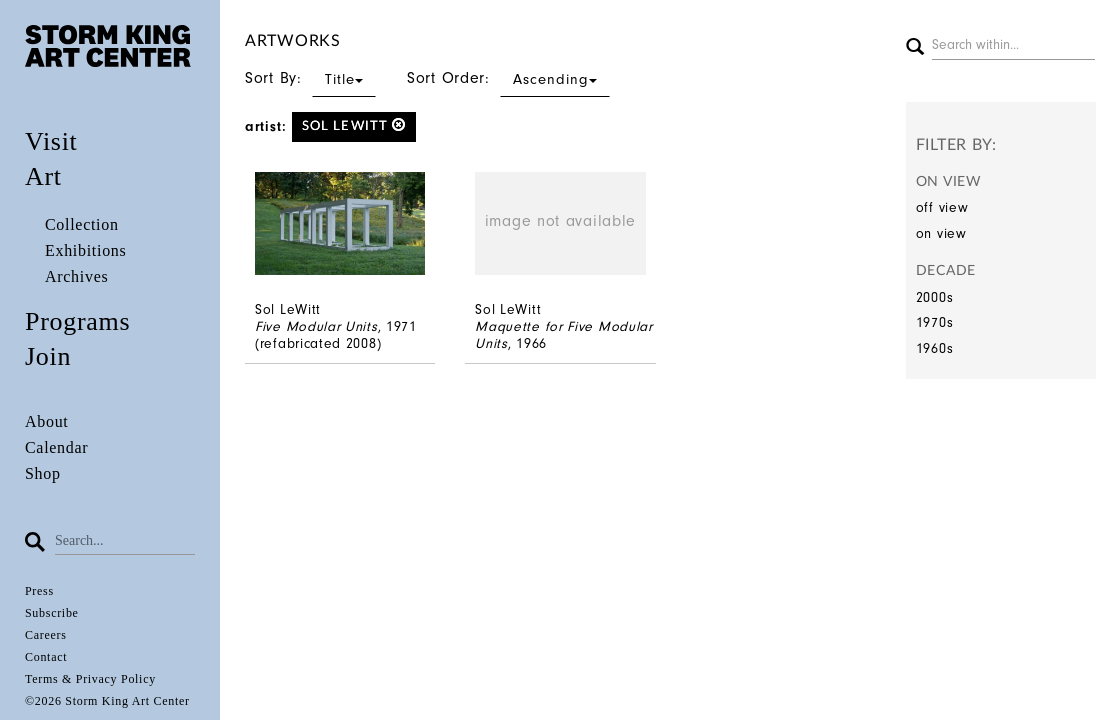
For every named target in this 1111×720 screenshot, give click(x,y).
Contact (46, 657)
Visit (51, 141)
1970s (935, 322)
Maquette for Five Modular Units (564, 335)
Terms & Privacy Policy (90, 679)
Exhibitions (85, 250)
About (47, 421)
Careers (46, 635)
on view (941, 233)
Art (43, 176)
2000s (935, 297)
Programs (77, 321)
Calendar (56, 447)
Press (39, 591)
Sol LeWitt (354, 125)
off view (942, 207)
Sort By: (310, 78)
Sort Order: (508, 78)
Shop (43, 473)
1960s (935, 348)
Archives (76, 276)
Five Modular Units (316, 326)
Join (48, 356)
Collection (82, 224)
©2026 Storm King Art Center (107, 701)
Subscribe (52, 613)
